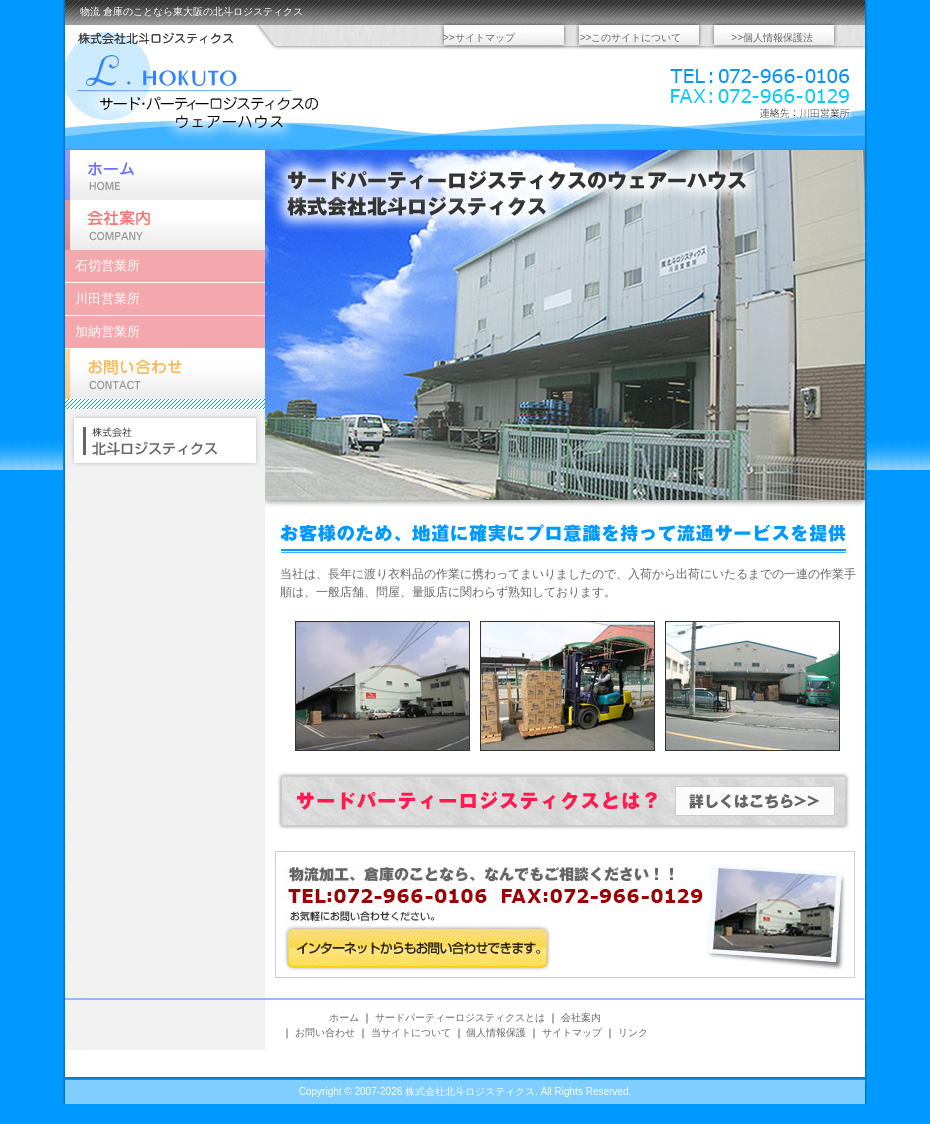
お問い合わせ (165, 374)
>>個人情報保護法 (772, 37)
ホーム (165, 175)
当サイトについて (411, 1032)
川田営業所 (107, 298)
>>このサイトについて (631, 37)
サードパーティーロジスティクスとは (460, 1017)
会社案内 (165, 225)
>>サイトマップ (479, 37)
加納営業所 (107, 331)
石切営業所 (107, 265)
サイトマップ (572, 1032)
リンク (633, 1032)
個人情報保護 (496, 1032)
